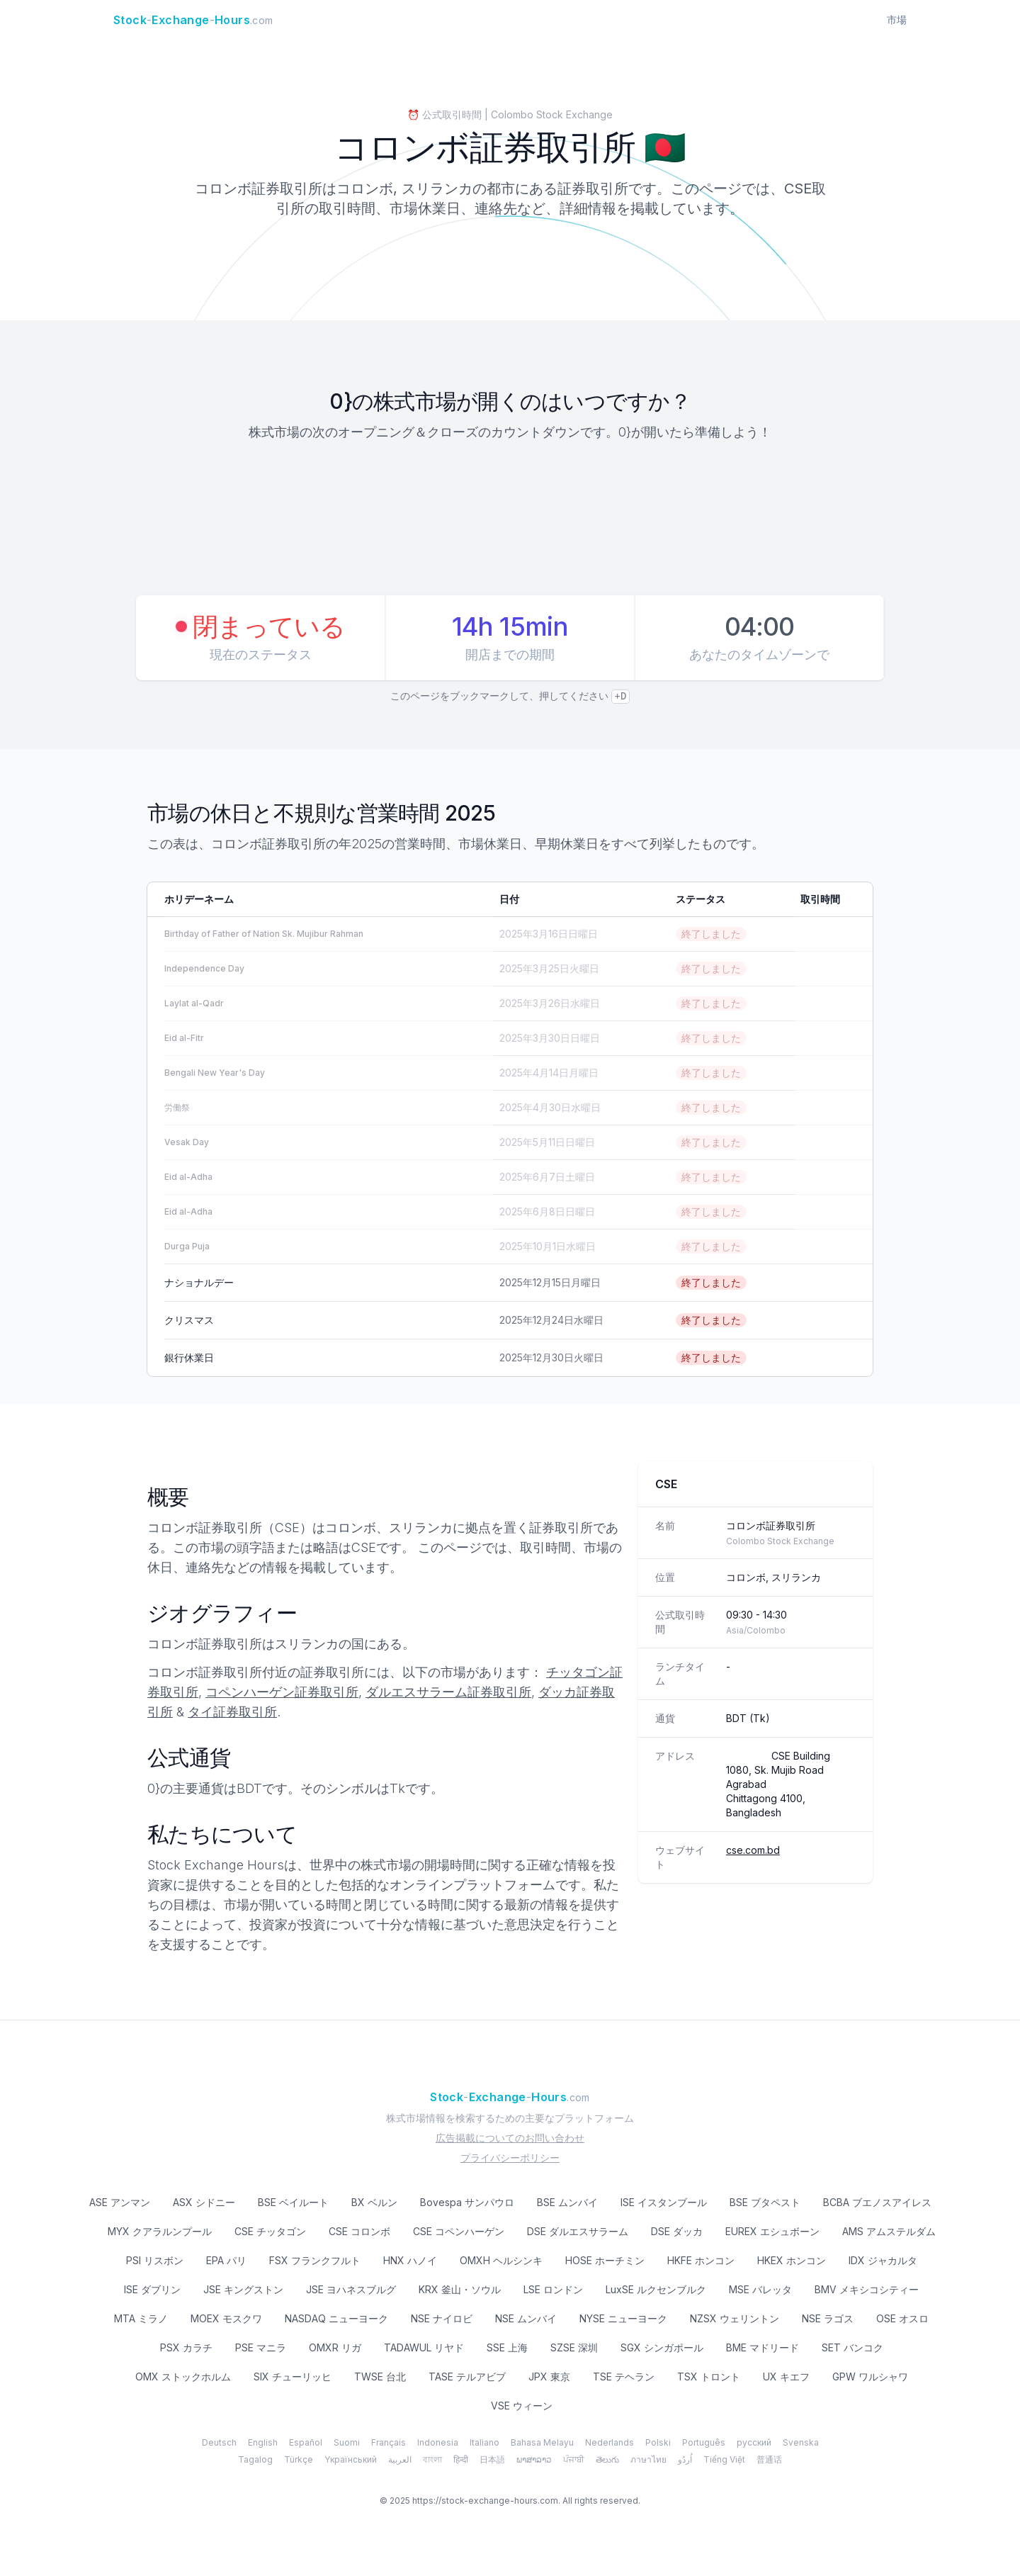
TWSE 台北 (380, 2376)
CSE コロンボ (359, 2231)
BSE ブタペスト (765, 2202)
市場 (897, 19)
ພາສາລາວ (534, 2459)
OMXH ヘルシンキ (501, 2260)
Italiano (484, 2442)
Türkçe (298, 2459)
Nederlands (609, 2442)
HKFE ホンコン (701, 2260)
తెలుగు (607, 2459)
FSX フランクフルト (315, 2260)
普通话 (769, 2459)
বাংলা (432, 2459)
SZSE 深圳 (574, 2347)
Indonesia (437, 2442)
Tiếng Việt (724, 2459)
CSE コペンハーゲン (458, 2231)
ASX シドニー (204, 2202)
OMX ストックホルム (183, 2376)
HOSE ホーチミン (605, 2260)
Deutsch (219, 2442)
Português (703, 2442)
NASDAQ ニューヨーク (336, 2318)
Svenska (801, 2442)
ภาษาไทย (648, 2459)
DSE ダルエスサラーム (577, 2231)
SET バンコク (852, 2347)
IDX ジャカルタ (883, 2260)
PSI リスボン (154, 2260)
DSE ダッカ (677, 2231)
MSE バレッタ (760, 2289)
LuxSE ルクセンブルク (656, 2289)
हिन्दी (460, 2459)
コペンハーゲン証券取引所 (281, 1691)
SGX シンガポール (661, 2347)
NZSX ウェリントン (734, 2318)
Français (388, 2442)
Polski (658, 2442)
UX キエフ (786, 2376)
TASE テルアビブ (467, 2376)
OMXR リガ (335, 2347)
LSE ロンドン (553, 2289)
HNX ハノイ (410, 2260)
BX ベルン (374, 2202)
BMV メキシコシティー (867, 2289)
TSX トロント (708, 2376)
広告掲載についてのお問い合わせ (510, 2138)
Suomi (347, 2442)
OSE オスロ (902, 2318)
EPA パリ (226, 2260)
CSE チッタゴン (270, 2231)
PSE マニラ (260, 2347)
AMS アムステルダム (889, 2231)
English (263, 2442)
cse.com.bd (753, 1850)
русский (754, 2442)
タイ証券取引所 (232, 1711)
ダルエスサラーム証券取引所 (448, 1691)
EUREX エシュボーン (772, 2231)
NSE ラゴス (828, 2318)
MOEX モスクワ (226, 2318)
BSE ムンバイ (567, 2202)
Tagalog (255, 2459)
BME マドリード (762, 2347)
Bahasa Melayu (542, 2442)
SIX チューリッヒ (293, 2376)
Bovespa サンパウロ (467, 2202)
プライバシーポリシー (510, 2158)
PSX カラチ (186, 2347)
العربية (400, 2459)
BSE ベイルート (293, 2202)
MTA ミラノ (141, 2318)
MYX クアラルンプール (160, 2231)
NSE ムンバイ (526, 2318)
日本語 (492, 2459)
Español (305, 2442)
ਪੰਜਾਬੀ (573, 2459)
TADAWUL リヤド (424, 2347)
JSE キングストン (243, 2289)
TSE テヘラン (623, 2376)
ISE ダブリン (152, 2289)
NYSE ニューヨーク (623, 2318)
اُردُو (685, 2459)
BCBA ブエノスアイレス (877, 2202)
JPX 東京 (549, 2376)
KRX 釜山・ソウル (460, 2289)
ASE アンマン (119, 2202)
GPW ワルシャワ (870, 2376)
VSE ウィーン (521, 2406)
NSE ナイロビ (441, 2318)
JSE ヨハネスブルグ (351, 2289)
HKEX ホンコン (791, 2260)
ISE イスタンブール (663, 2202)
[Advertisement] (510, 520)
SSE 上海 (507, 2347)
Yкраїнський (350, 2459)
